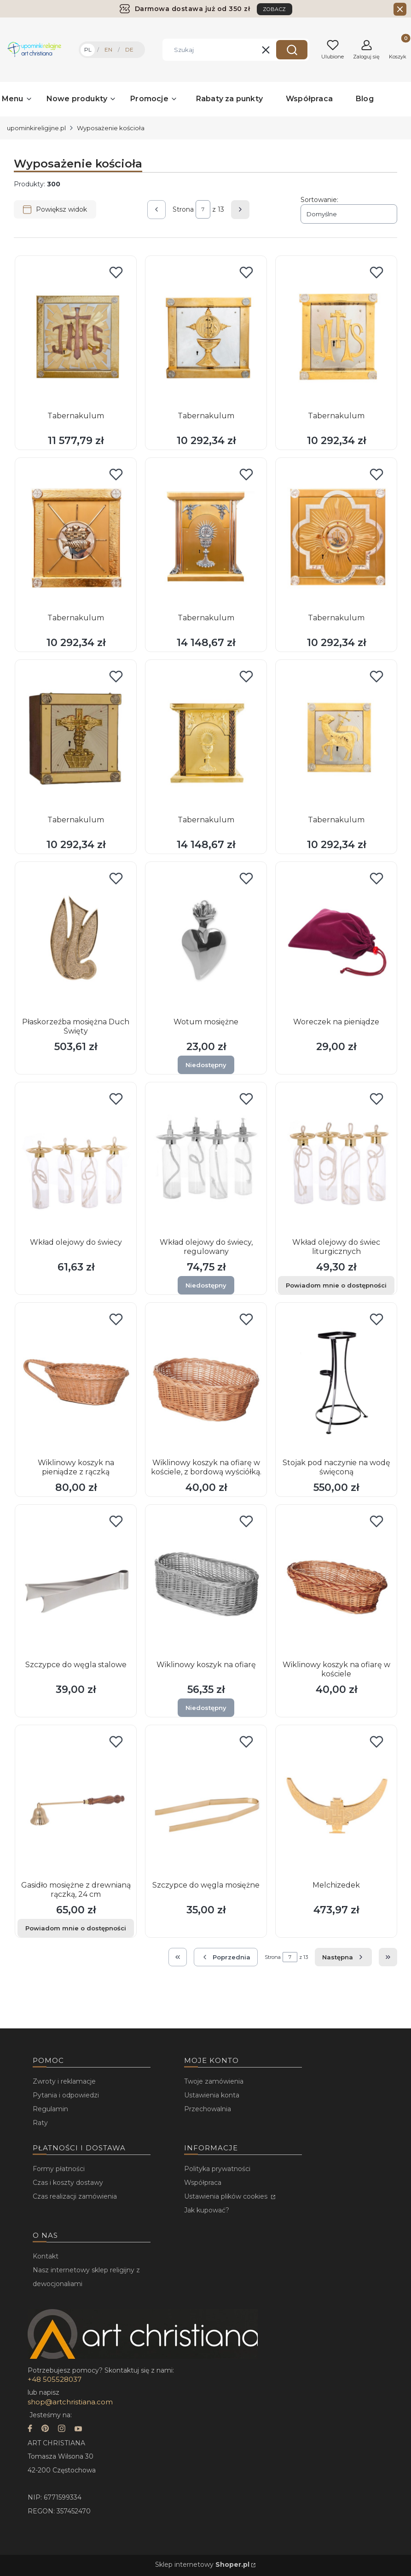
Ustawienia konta (211, 2095)
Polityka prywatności (217, 2169)
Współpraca (202, 2182)
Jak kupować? (206, 2210)
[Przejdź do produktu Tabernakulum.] (76, 334)
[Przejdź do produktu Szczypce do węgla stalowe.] (76, 1583)
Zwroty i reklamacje (64, 2081)
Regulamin (50, 2109)
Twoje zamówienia (213, 2081)
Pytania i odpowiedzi (66, 2095)
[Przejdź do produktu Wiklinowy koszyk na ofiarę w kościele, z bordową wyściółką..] (206, 1381)
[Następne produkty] (343, 1957)
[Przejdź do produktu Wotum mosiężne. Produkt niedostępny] (206, 940)
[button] (291, 49)
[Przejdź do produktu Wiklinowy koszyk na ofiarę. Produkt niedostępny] (206, 1583)
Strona (183, 209)
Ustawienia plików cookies (226, 2196)
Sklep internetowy (202, 2564)
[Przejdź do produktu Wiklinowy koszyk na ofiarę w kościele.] (336, 1583)
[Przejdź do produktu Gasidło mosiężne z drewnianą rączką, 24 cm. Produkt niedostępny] (76, 1803)
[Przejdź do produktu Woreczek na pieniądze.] (336, 940)
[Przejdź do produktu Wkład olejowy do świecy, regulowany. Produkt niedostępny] (206, 1160)
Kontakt (45, 2256)
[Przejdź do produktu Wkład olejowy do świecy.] (76, 1160)
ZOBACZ (274, 9)
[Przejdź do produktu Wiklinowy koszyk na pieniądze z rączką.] (76, 1381)
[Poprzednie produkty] (226, 1957)
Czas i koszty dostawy (68, 2182)
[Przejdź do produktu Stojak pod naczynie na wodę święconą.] (336, 1381)
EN (108, 49)
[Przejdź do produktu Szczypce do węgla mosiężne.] (206, 1803)
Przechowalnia (207, 2109)
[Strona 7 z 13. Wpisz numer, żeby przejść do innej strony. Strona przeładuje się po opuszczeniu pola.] (203, 209)
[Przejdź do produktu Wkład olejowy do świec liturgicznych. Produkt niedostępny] (336, 1160)
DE (129, 49)
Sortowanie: (319, 200)
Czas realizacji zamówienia (75, 2196)
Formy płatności (59, 2169)
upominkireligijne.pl (36, 128)
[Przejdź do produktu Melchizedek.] (336, 1803)
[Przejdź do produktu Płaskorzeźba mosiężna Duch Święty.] (76, 940)
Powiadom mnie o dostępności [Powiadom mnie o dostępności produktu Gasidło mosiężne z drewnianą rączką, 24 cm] (75, 1928)
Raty (40, 2123)
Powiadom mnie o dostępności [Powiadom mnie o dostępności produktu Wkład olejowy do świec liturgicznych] (336, 1285)
